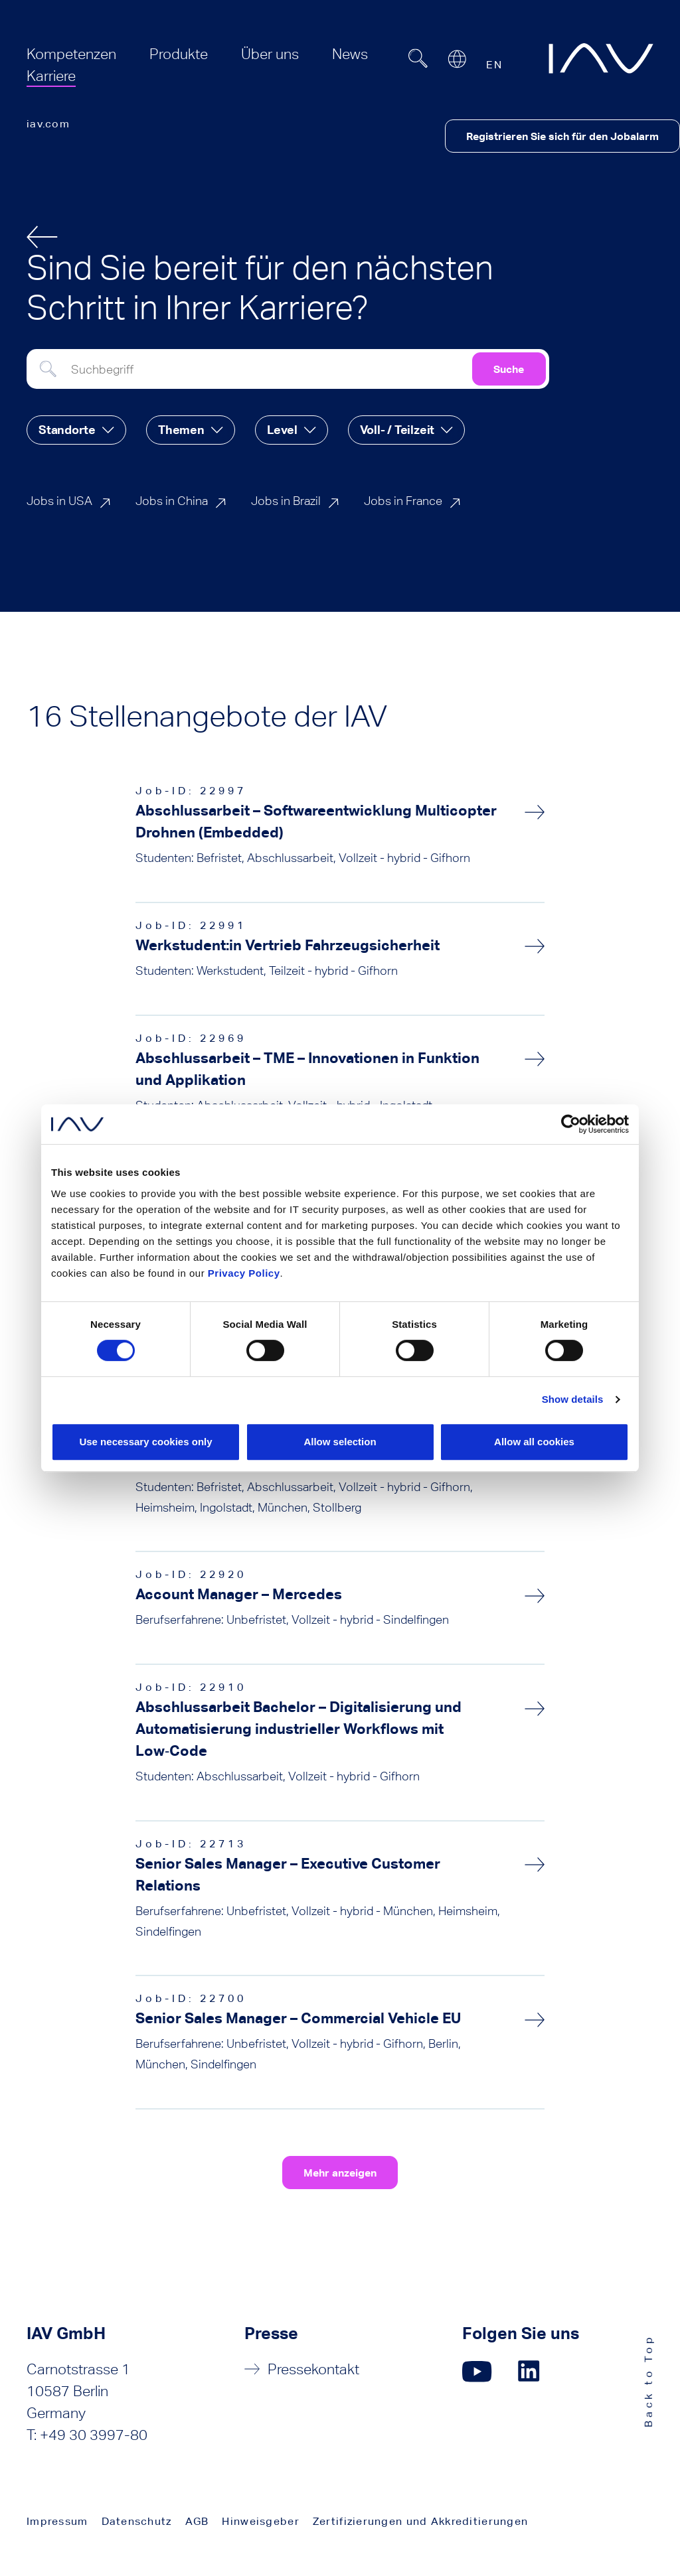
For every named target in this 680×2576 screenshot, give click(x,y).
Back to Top (648, 2380)
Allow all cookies (534, 1441)
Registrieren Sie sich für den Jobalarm (562, 136)
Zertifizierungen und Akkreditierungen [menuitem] (420, 2521)
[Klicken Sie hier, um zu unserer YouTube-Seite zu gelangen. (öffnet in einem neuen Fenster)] (477, 2371)
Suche (508, 369)
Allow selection (339, 1441)
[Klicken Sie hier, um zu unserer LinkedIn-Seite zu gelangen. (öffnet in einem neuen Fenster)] (530, 2371)
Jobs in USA (59, 501)
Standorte (67, 430)
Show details (573, 1399)
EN (494, 64)
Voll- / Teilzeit (397, 430)
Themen (181, 430)
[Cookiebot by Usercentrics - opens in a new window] (571, 1124)
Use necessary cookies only (145, 1441)
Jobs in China (171, 501)
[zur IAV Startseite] (601, 58)
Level (282, 430)
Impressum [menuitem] (57, 2521)
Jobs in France (403, 501)
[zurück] (42, 237)
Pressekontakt (313, 2369)
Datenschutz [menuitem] (137, 2521)
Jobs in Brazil (286, 501)
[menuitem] (71, 54)
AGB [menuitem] (197, 2521)
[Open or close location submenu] (456, 59)
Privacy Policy (244, 1273)
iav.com (48, 123)
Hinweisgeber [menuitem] (260, 2521)
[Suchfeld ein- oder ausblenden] (418, 58)
